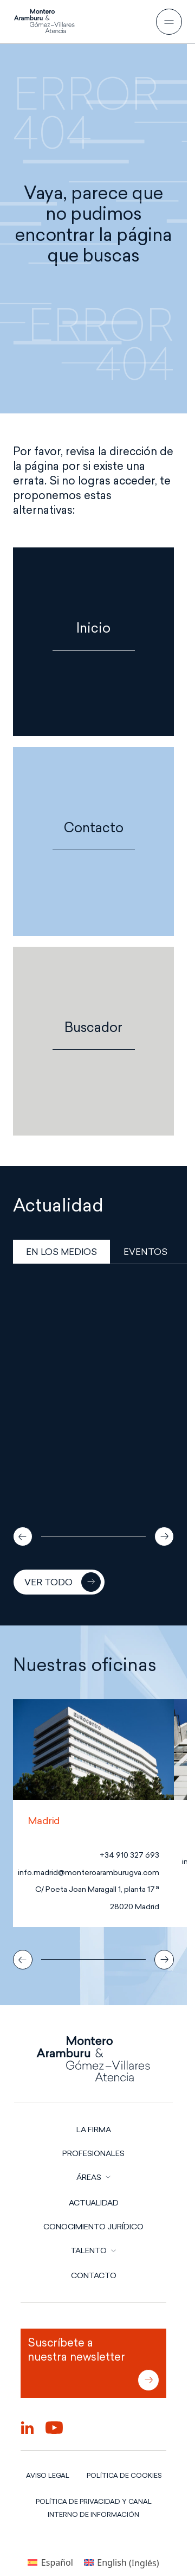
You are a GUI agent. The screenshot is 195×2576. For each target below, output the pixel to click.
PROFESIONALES (93, 2153)
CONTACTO (93, 2275)
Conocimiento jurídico (93, 2226)
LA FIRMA (93, 2129)
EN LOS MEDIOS (61, 1251)
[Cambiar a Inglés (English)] (122, 2563)
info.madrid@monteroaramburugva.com (88, 1872)
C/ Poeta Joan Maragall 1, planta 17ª (97, 1889)
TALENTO (88, 2250)
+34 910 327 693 (129, 1855)
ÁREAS (88, 2177)
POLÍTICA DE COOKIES (124, 2475)
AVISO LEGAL (47, 2475)
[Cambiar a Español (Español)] (50, 2563)
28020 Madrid (134, 1907)
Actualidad (94, 2202)
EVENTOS (145, 1251)
